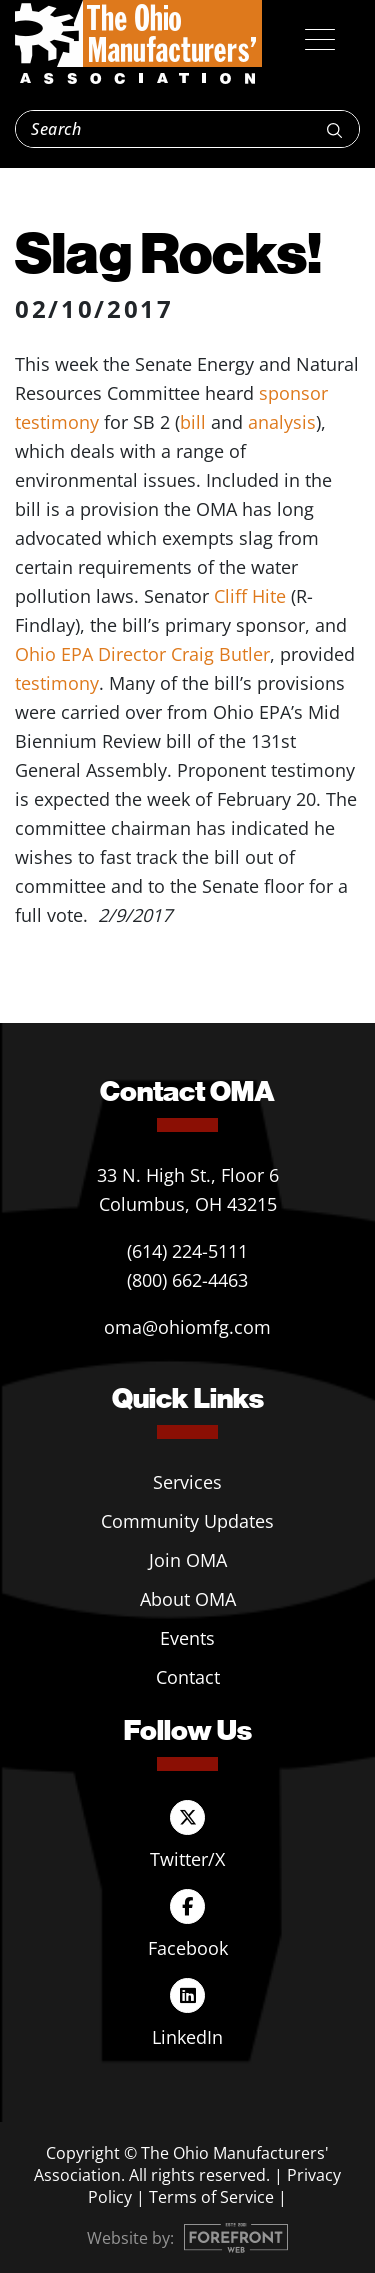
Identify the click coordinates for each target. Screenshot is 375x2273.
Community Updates (187, 1521)
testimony (57, 683)
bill (193, 422)
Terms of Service (211, 2197)
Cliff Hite (250, 596)
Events (187, 1638)
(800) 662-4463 (187, 1280)
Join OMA (188, 1560)
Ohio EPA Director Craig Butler (142, 654)
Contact (188, 1677)
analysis (282, 422)
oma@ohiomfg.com (187, 1327)
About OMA (188, 1599)
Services (187, 1482)
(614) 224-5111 (187, 1251)
